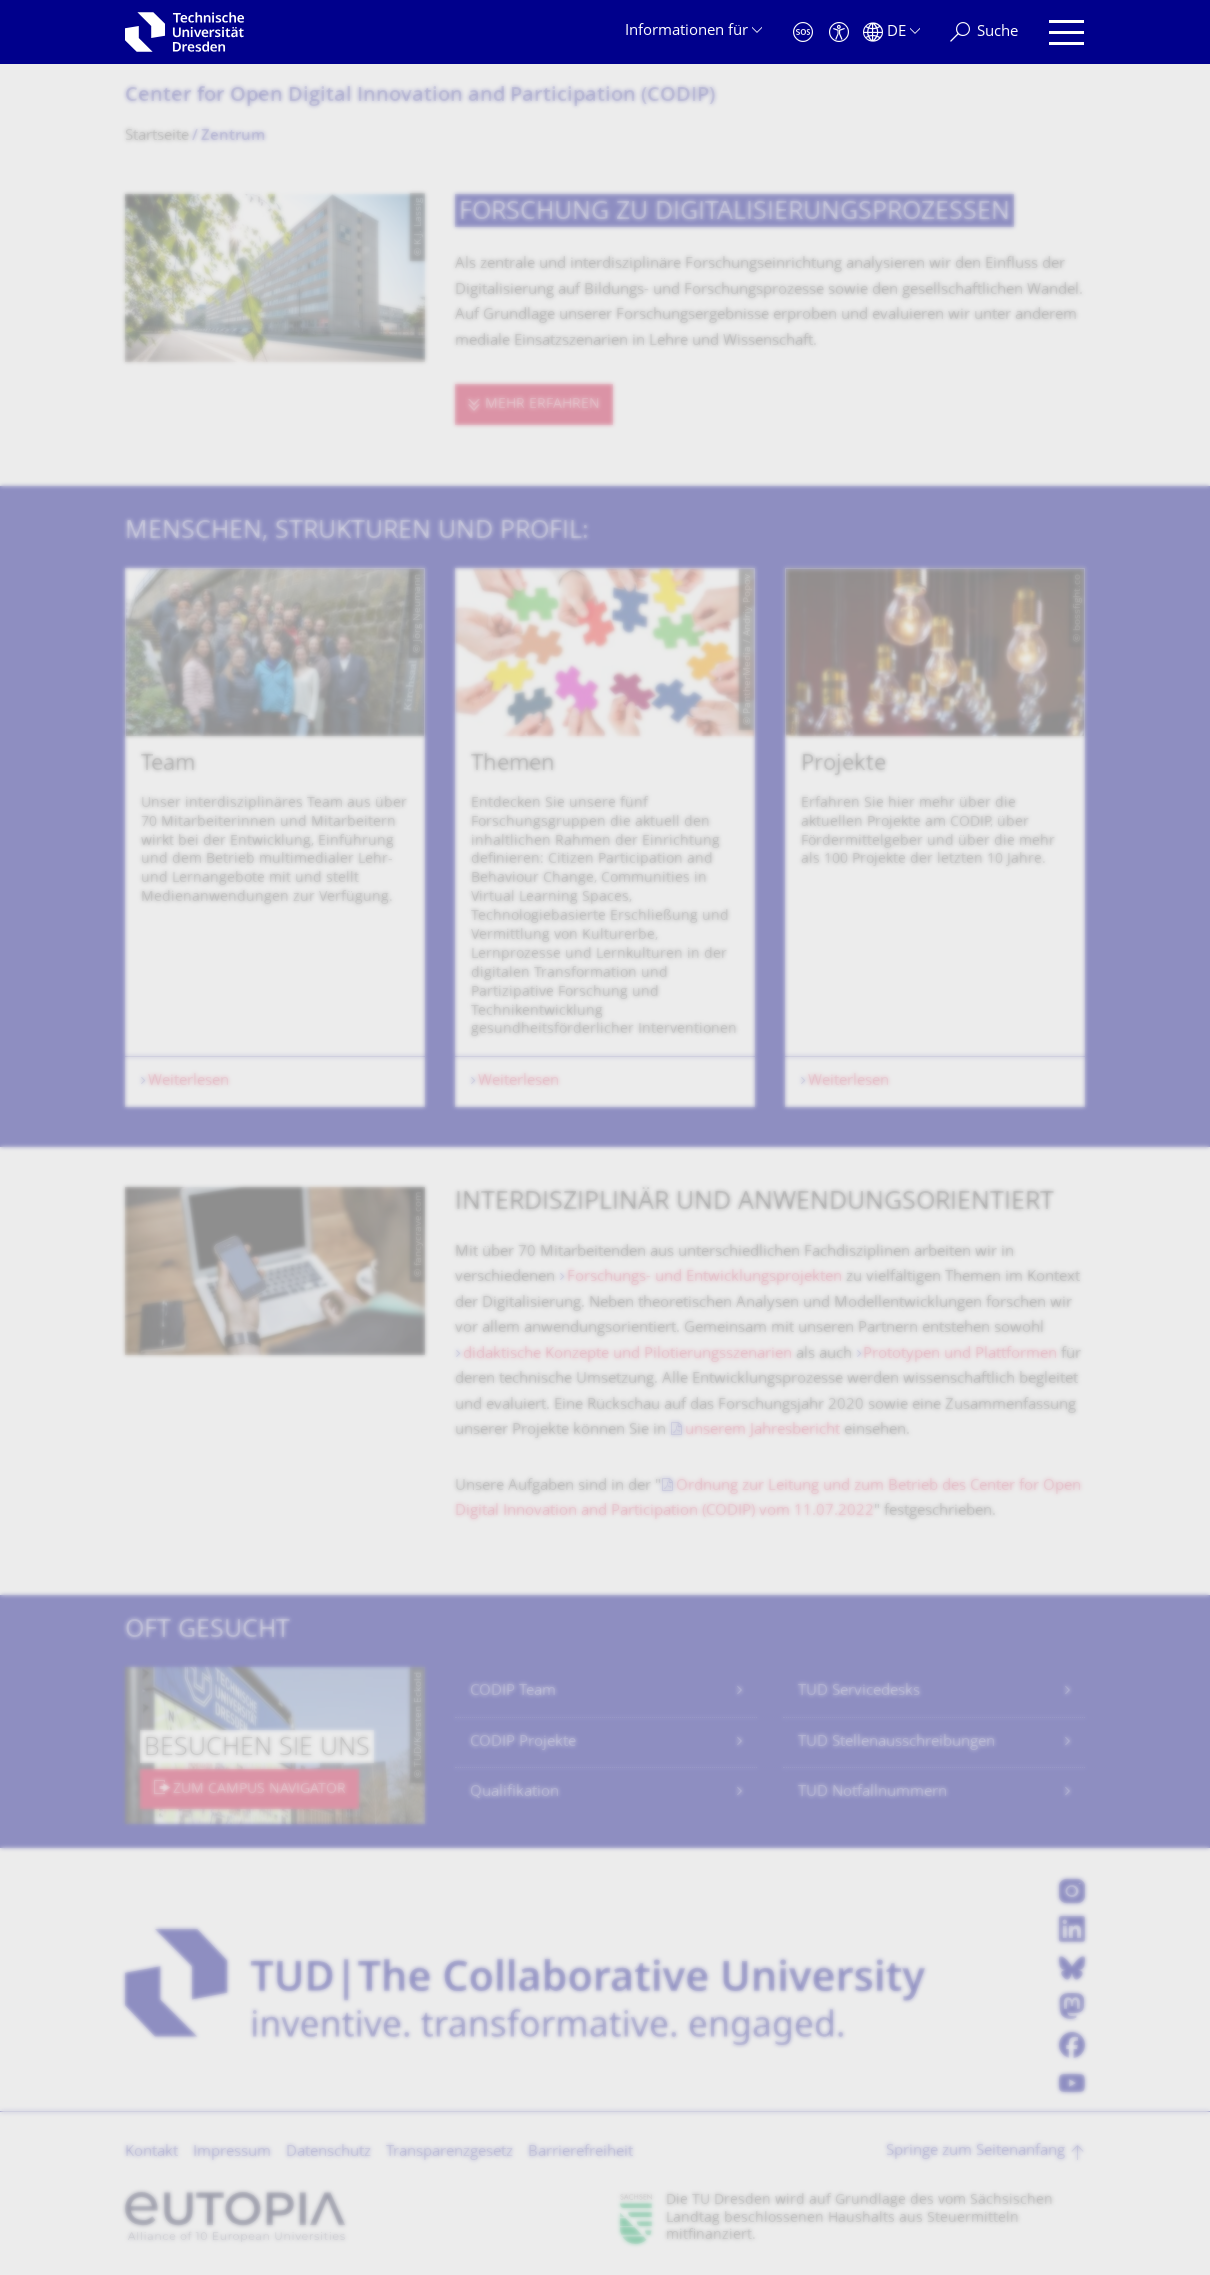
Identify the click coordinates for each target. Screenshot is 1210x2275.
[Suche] (984, 32)
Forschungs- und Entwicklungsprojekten (704, 1277)
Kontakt (151, 2152)
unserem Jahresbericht (762, 1430)
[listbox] (605, 837)
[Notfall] (803, 32)
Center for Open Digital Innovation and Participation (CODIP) (420, 96)
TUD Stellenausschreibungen (896, 1742)
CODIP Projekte (523, 1742)
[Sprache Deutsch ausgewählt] (891, 32)
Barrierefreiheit (580, 2152)
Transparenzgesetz (449, 2152)
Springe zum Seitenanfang (975, 2151)
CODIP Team (513, 1691)
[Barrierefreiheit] (839, 32)
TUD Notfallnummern (872, 1792)
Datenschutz (328, 2152)
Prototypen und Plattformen (960, 1354)
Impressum (232, 2152)
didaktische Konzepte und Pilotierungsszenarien (627, 1354)
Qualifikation (514, 1792)
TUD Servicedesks (859, 1691)
